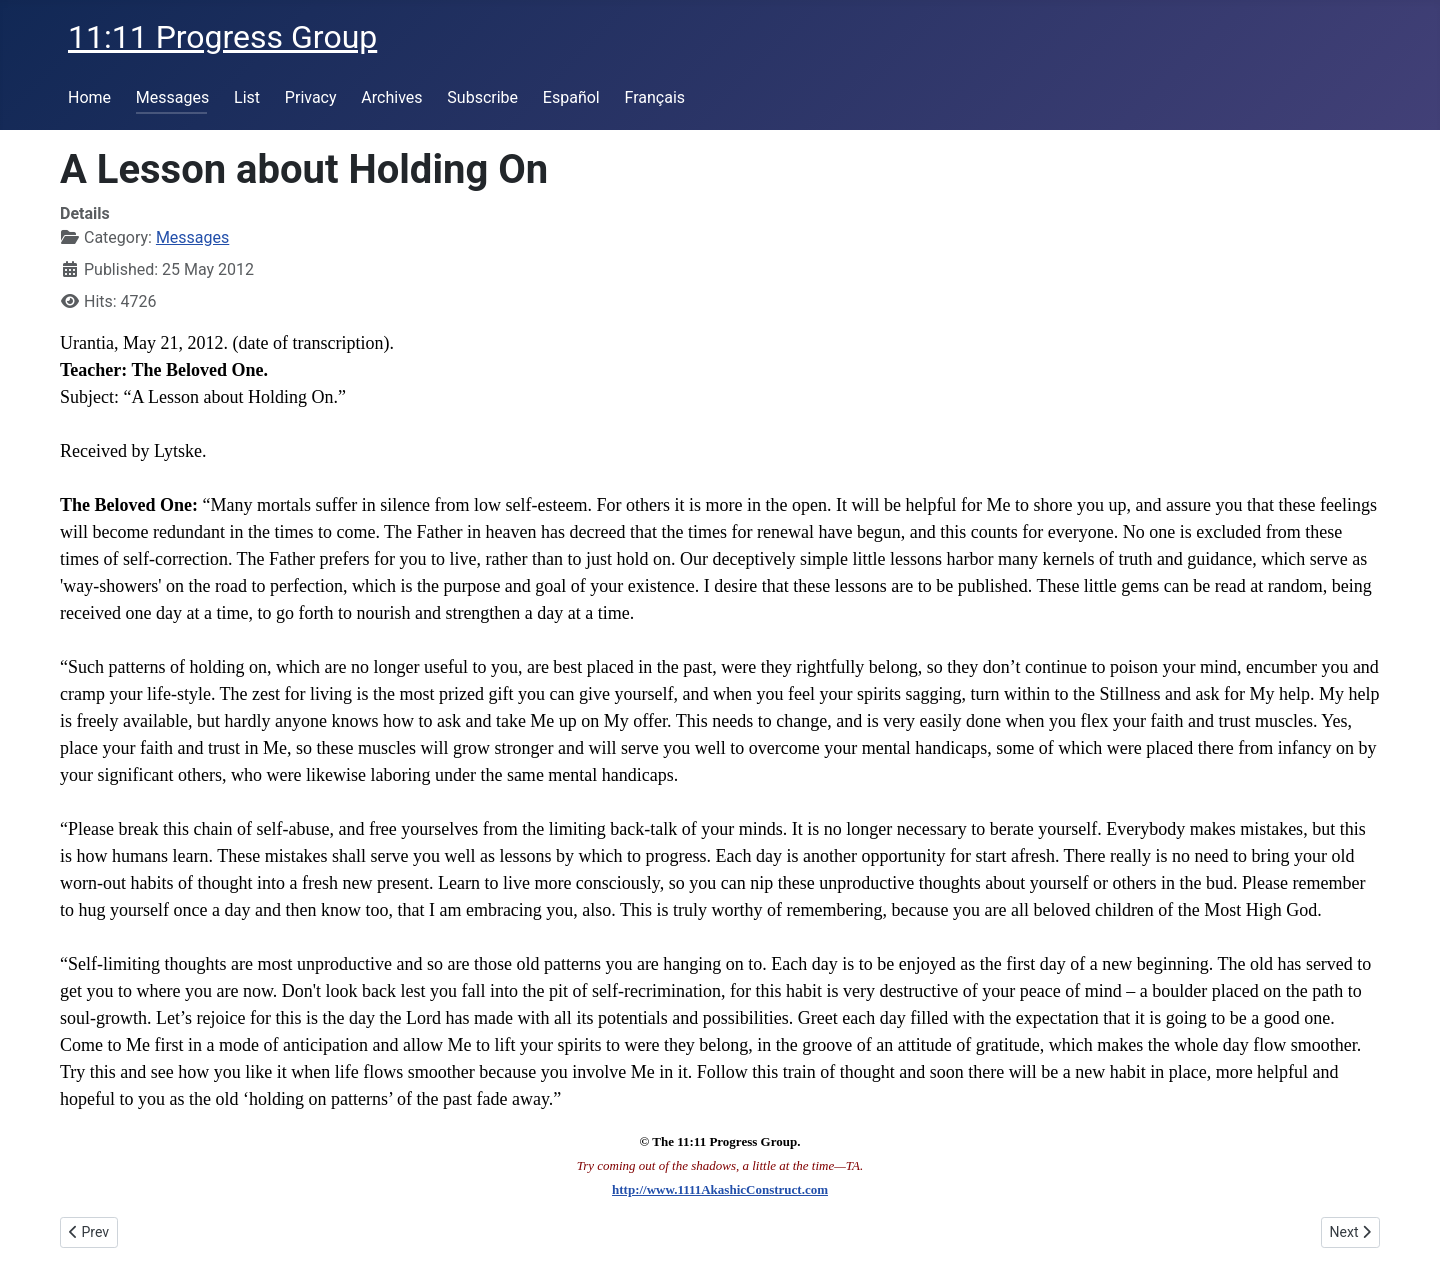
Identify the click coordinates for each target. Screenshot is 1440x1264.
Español (571, 97)
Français (655, 97)
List (247, 97)
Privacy (311, 97)
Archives (391, 97)
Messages (172, 97)
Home (89, 97)
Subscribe (482, 97)
